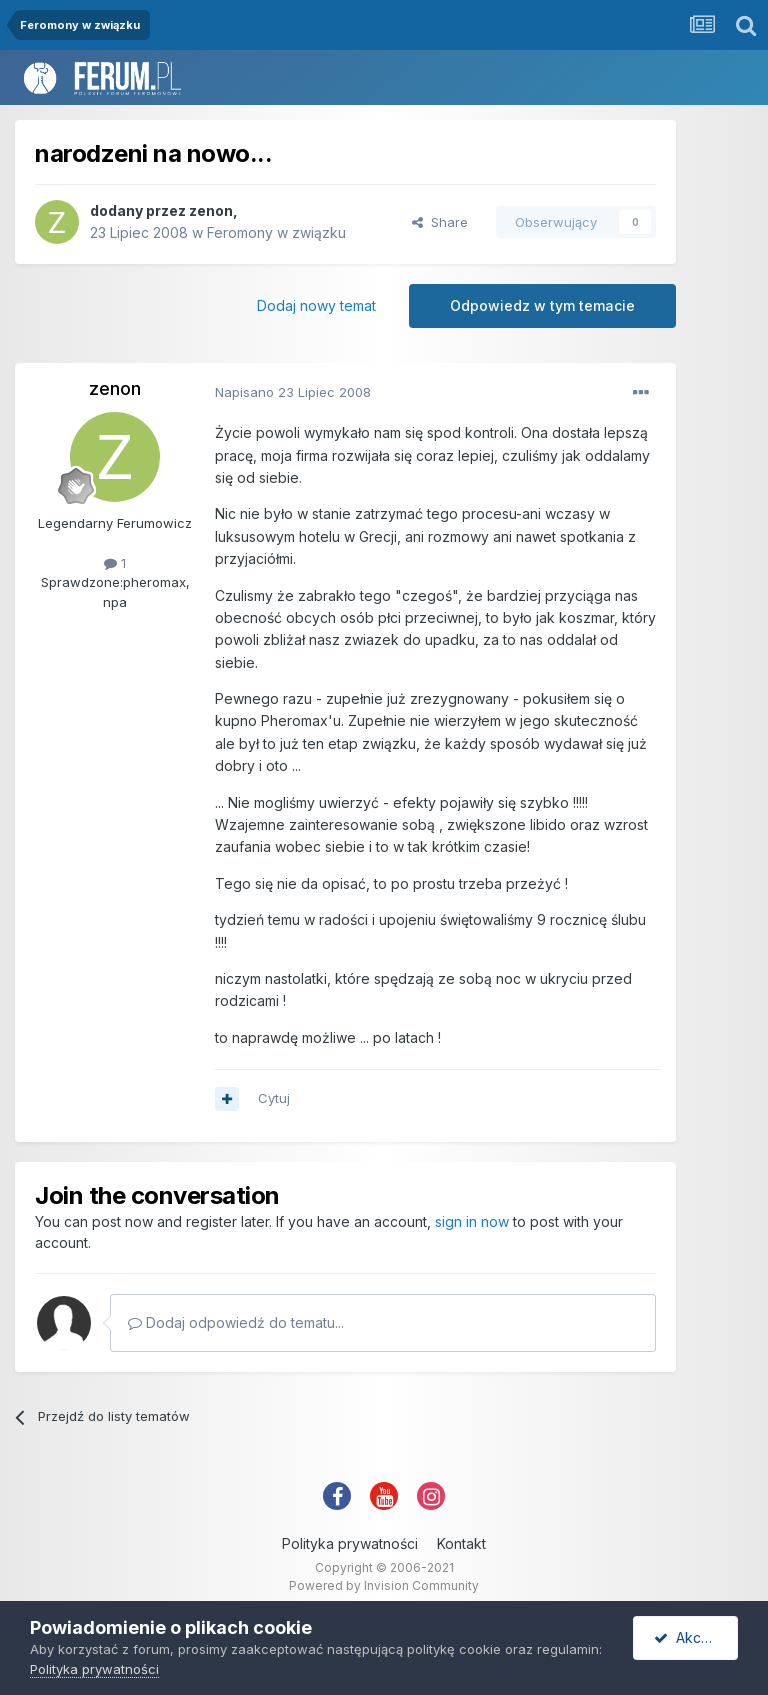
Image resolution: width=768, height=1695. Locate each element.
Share (440, 222)
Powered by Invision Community (384, 1585)
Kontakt (461, 1543)
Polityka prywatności (350, 1543)
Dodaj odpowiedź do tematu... (236, 1322)
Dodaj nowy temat (316, 305)
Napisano (293, 392)
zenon (211, 210)
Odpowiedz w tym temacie (542, 305)
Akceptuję (696, 1637)
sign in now (472, 1221)
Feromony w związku (276, 232)
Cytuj (274, 1098)
